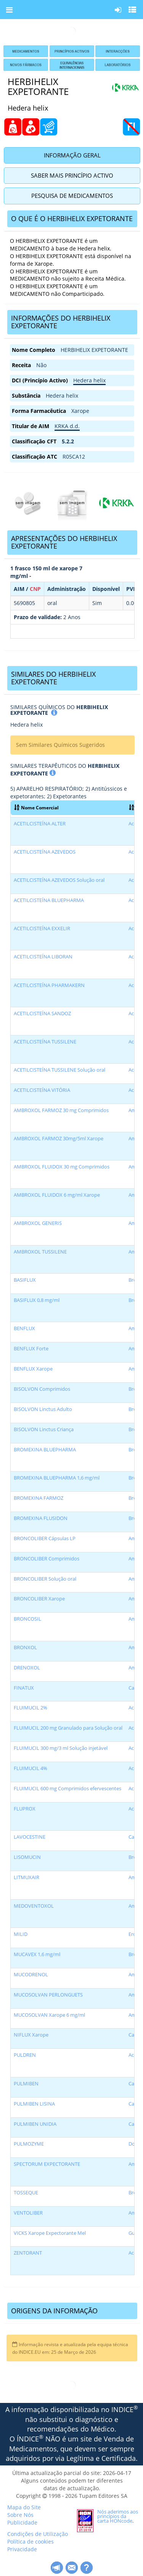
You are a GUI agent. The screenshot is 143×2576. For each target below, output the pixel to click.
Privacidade (22, 2549)
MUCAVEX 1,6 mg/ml (37, 1954)
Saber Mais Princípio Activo (72, 175)
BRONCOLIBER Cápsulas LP (45, 1538)
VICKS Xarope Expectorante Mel (50, 2233)
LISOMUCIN (27, 1857)
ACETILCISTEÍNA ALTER (40, 823)
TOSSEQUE (26, 2192)
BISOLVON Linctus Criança (44, 1429)
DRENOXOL (27, 1667)
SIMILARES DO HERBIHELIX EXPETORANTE (53, 677)
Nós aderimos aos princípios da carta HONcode (117, 2516)
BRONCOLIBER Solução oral (45, 1579)
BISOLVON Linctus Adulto (43, 1409)
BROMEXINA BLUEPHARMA (45, 1449)
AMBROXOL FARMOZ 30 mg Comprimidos (61, 1110)
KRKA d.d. (67, 426)
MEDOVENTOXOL (34, 1906)
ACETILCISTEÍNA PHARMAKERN (49, 985)
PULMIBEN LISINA (34, 2104)
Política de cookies (30, 2541)
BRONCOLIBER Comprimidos (46, 1558)
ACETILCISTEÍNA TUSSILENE (45, 1041)
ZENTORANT (28, 2253)
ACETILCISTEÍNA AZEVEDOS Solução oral (59, 880)
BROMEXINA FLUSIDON (40, 1518)
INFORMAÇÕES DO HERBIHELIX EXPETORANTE (60, 321)
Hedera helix (89, 380)
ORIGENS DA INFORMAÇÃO (54, 2310)
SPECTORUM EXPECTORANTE (47, 2164)
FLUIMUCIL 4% (30, 1768)
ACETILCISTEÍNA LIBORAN (43, 956)
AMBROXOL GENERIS (38, 1223)
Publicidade (22, 2522)
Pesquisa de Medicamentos (72, 195)
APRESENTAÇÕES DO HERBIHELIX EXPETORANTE (64, 542)
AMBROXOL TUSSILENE (40, 1252)
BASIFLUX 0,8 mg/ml (36, 1300)
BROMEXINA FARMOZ (38, 1498)
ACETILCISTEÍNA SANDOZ (42, 1013)
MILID (20, 1934)
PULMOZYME (29, 2144)
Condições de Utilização (37, 2533)
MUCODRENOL (31, 1974)
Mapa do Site (24, 2507)
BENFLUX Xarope (33, 1369)
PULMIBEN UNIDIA (35, 2124)
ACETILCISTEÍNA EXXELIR (42, 928)
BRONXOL (25, 1647)
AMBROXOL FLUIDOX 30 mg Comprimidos (61, 1167)
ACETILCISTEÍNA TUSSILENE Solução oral (59, 1070)
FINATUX (24, 1688)
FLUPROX (24, 1809)
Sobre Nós (20, 2514)
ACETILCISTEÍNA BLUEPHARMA (49, 900)
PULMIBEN (26, 2083)
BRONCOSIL (27, 1619)
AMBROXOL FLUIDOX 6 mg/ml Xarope (57, 1195)
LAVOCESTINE (29, 1837)
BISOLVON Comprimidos (42, 1389)
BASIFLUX (25, 1280)
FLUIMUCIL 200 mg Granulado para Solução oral (68, 1728)
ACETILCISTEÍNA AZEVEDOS (45, 852)
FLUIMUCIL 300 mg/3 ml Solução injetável (61, 1748)
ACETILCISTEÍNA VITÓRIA (42, 1090)
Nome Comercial (36, 807)
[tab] (72, 219)
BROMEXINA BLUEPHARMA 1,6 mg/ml (57, 1478)
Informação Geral (72, 155)
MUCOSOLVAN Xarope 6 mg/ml (49, 2015)
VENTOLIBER (28, 2213)
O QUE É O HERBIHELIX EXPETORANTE (72, 218)
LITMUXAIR (26, 1877)
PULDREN (25, 2055)
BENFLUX (24, 1328)
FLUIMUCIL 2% (30, 1707)
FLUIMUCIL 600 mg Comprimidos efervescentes (67, 1788)
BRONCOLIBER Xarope (39, 1598)
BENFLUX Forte (31, 1348)
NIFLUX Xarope (31, 2035)
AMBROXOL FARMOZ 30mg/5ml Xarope (58, 1138)
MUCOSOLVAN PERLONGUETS (48, 1995)
